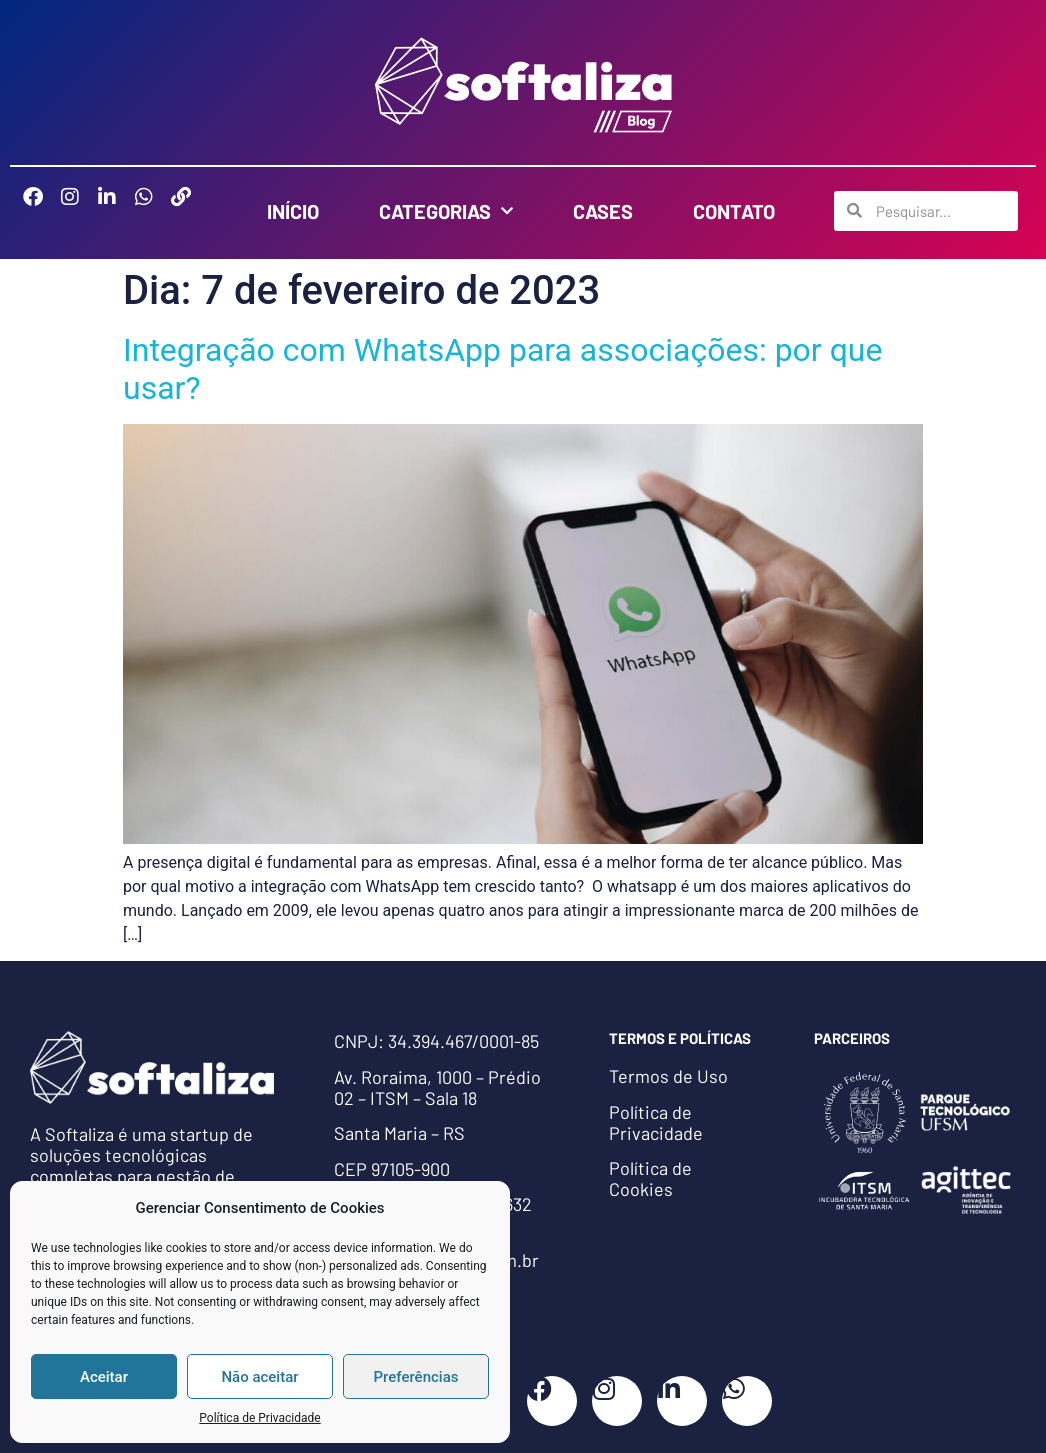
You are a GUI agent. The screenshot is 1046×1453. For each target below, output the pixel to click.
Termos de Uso (668, 1076)
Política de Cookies (650, 1178)
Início (293, 211)
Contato (734, 211)
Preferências (416, 1377)
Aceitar (104, 1377)
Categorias (446, 211)
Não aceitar (259, 1377)
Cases (603, 211)
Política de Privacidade (259, 1418)
